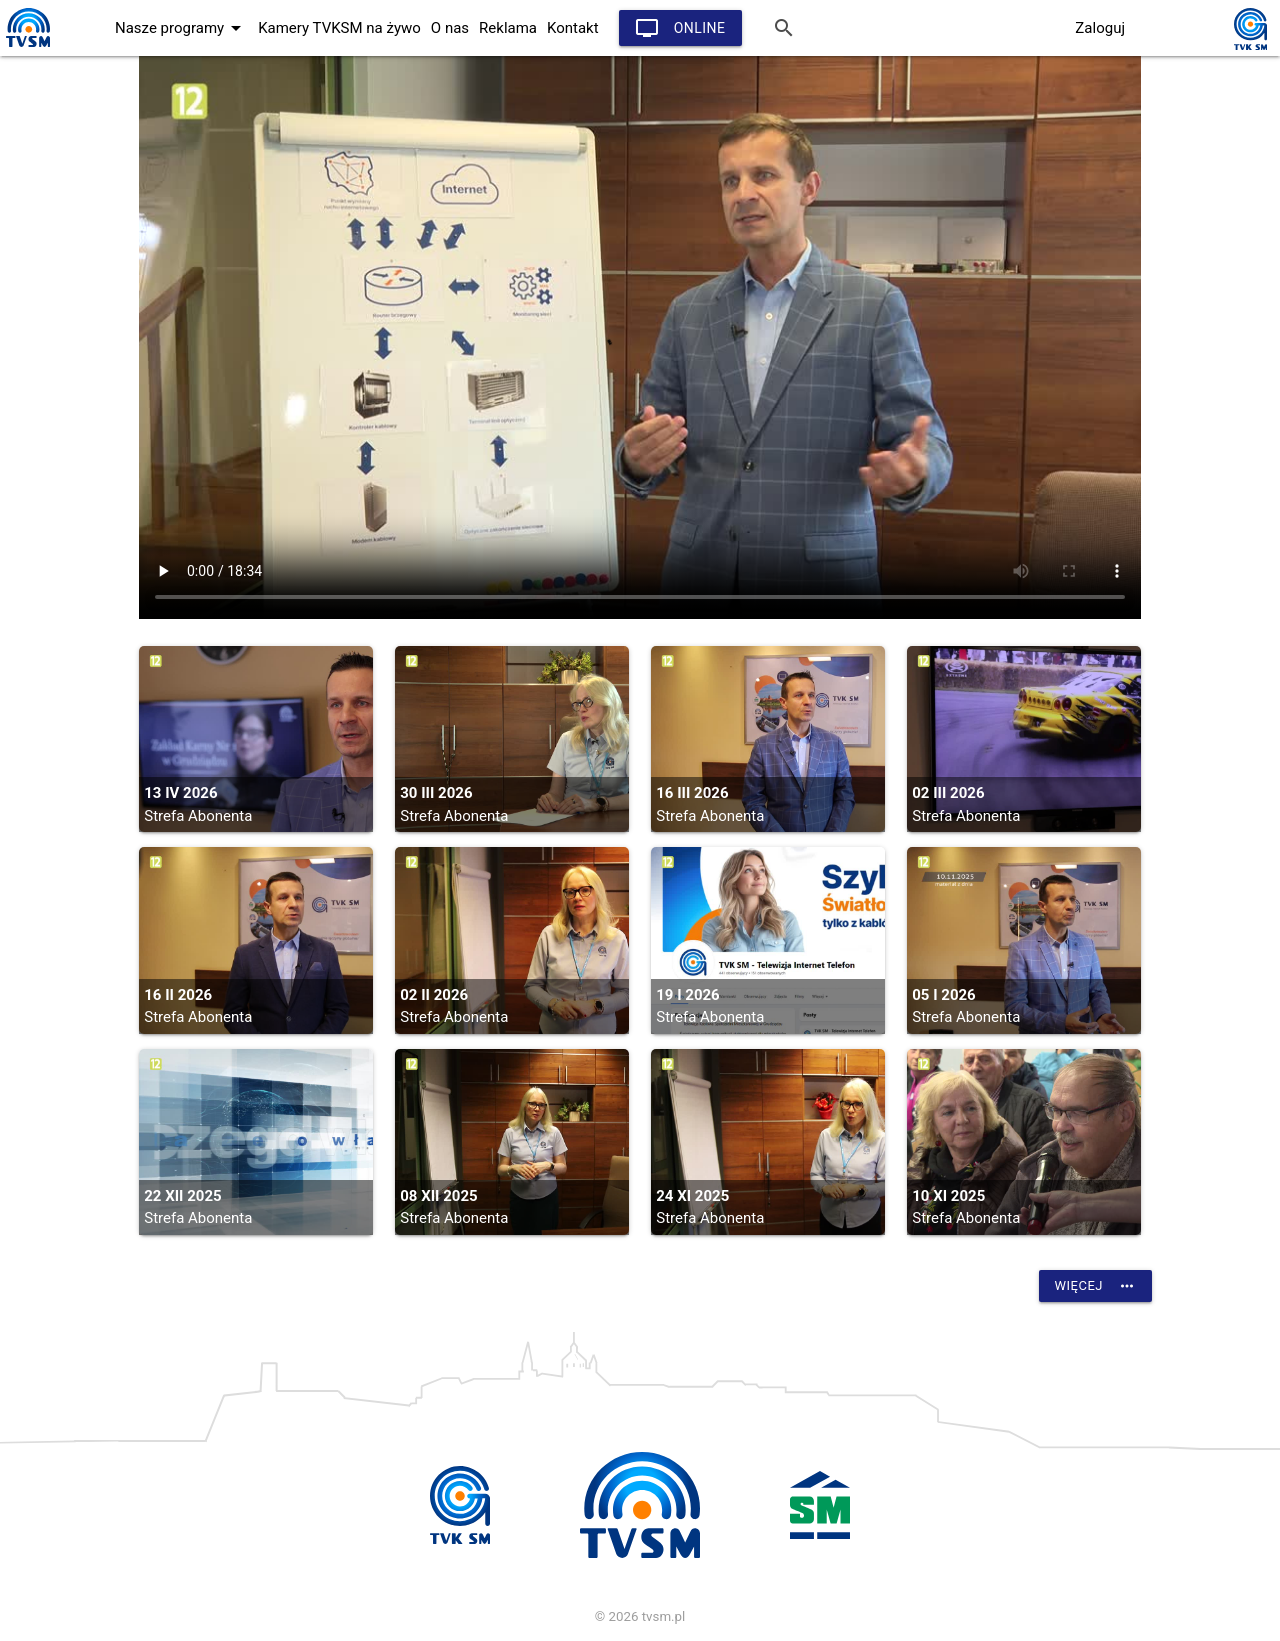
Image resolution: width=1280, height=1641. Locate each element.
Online (680, 28)
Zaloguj (1100, 28)
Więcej (1095, 1286)
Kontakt (573, 28)
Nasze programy (181, 28)
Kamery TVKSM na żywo (339, 28)
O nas (450, 28)
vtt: (640, 337)
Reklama (508, 28)
